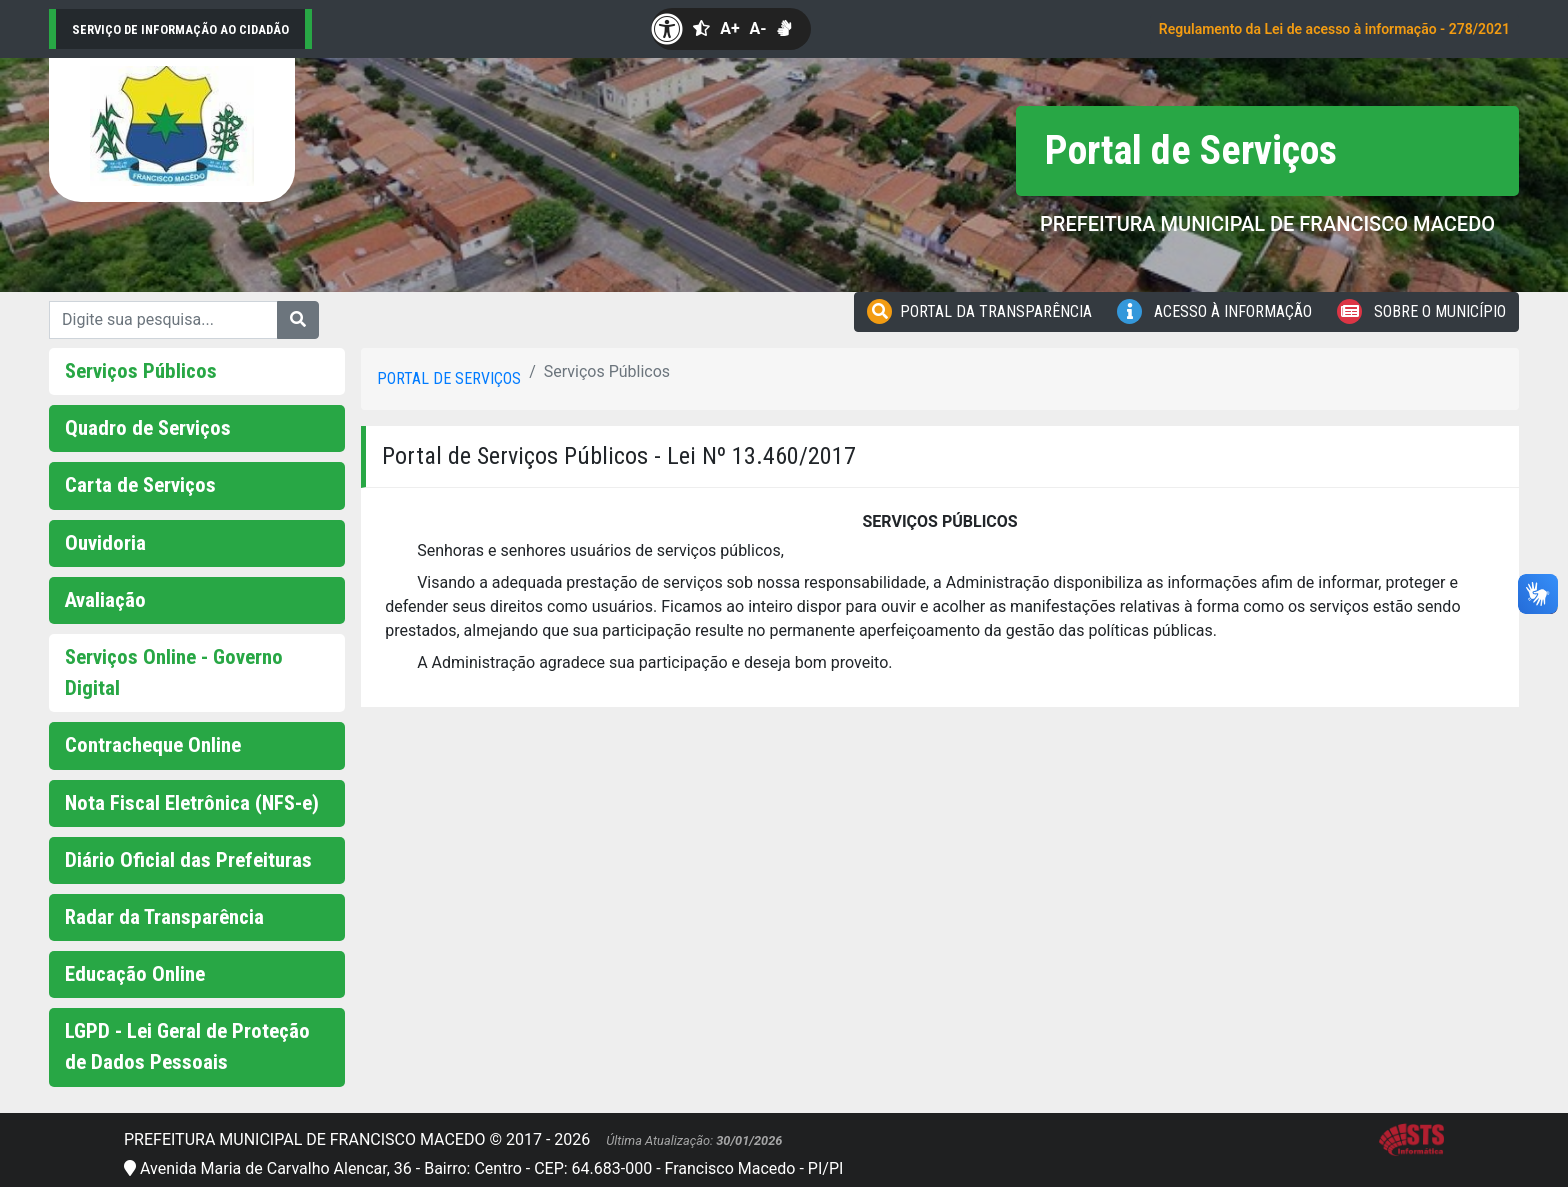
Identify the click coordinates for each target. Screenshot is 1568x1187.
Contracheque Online (153, 745)
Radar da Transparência (164, 917)
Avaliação (105, 600)
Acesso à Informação (1214, 311)
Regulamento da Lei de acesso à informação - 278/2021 (1334, 29)
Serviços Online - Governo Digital (174, 672)
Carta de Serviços (140, 485)
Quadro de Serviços (148, 428)
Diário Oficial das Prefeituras (188, 860)
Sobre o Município (1421, 311)
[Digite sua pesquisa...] (163, 320)
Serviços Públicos (141, 371)
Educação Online (135, 974)
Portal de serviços (449, 378)
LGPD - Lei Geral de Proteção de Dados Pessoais (187, 1046)
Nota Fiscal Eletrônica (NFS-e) (192, 803)
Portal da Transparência (979, 311)
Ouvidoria (105, 543)
